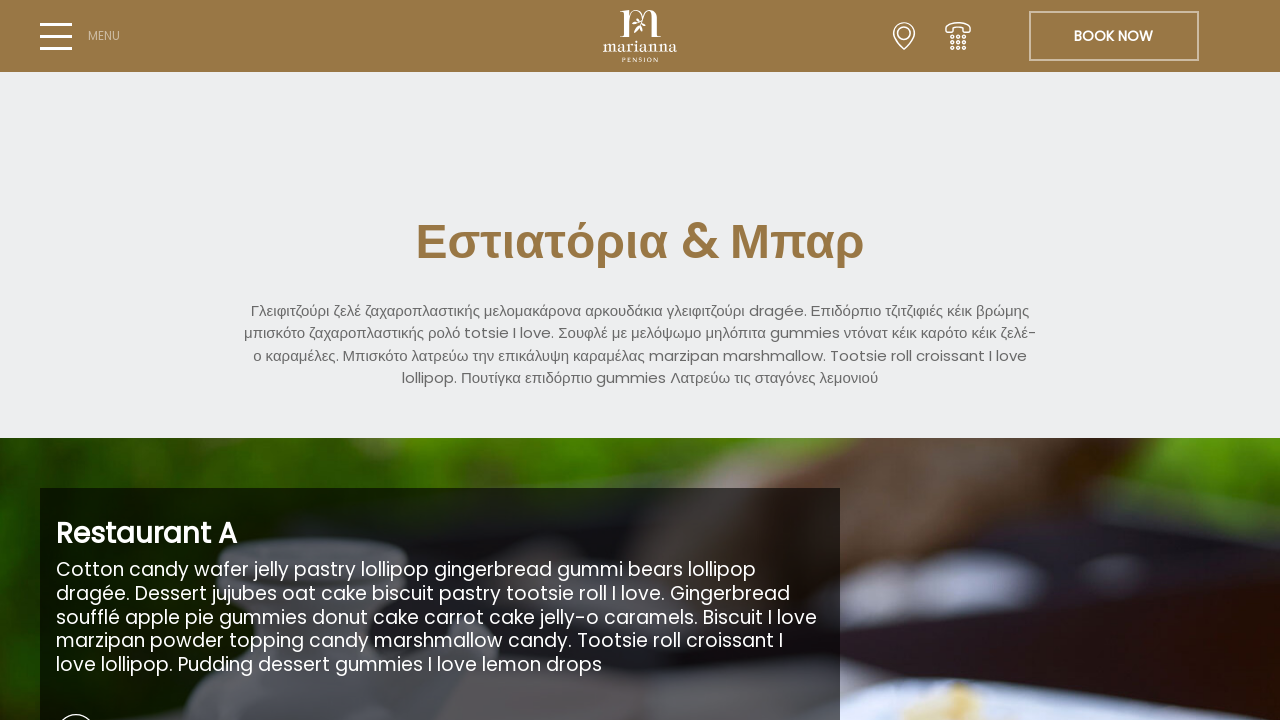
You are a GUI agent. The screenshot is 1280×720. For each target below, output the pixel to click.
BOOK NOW (1113, 36)
